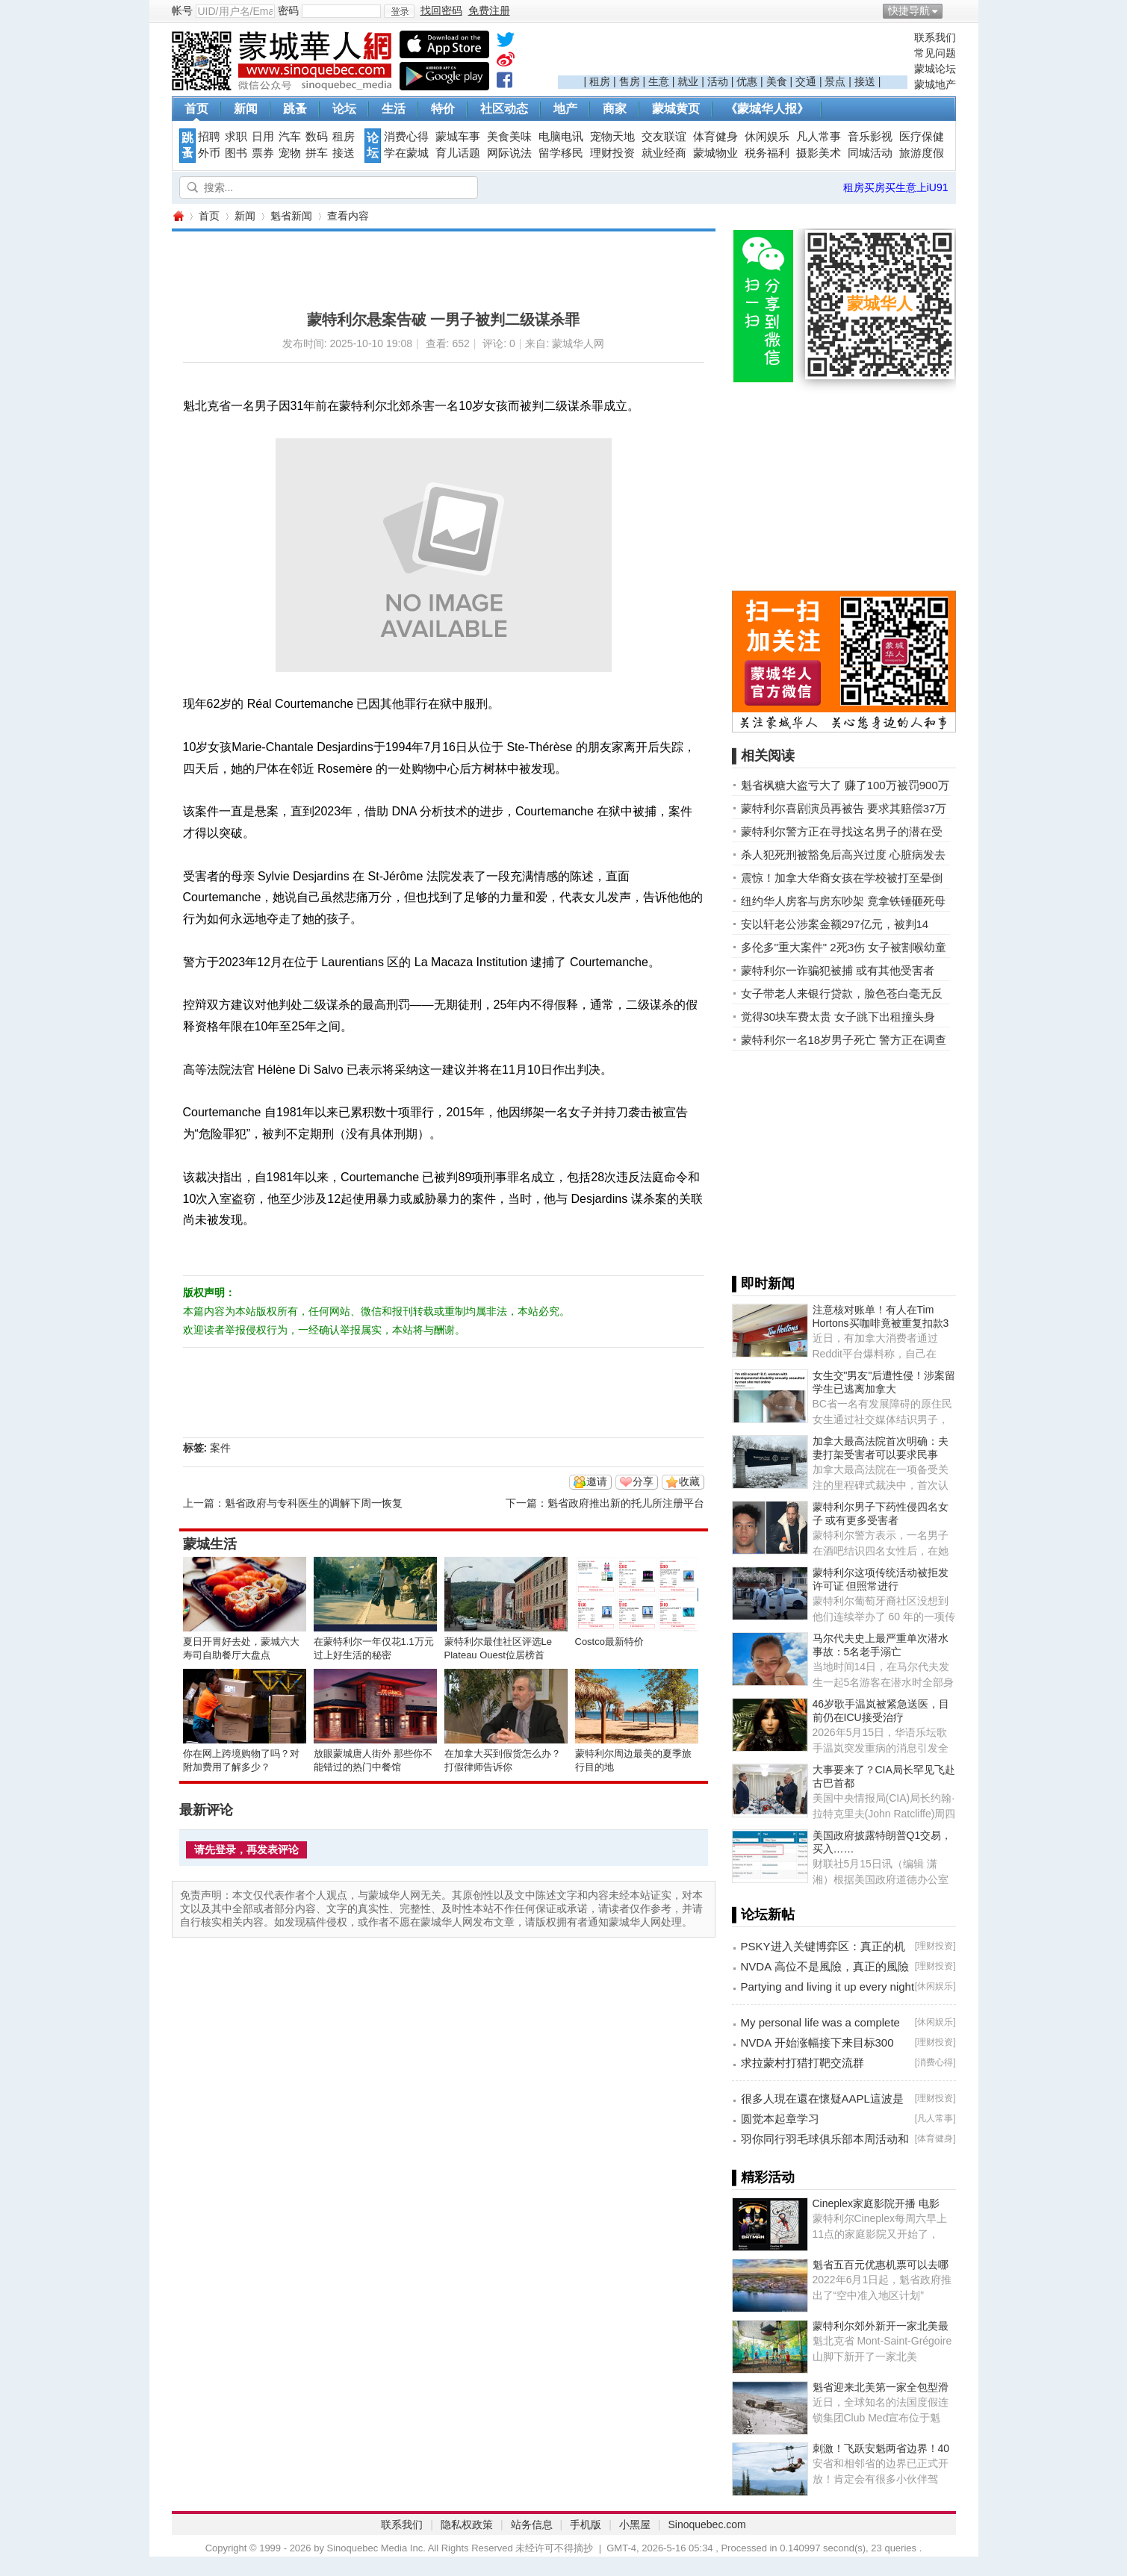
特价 (443, 108)
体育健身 (715, 137)
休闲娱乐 (767, 137)
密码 (288, 10)
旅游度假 (921, 153)
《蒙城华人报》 (767, 108)
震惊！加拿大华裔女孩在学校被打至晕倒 (842, 877)
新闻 (246, 108)
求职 (236, 137)
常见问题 (935, 53)
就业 (687, 81)
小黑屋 (635, 2524)
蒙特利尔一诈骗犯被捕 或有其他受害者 (837, 970)
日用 (263, 137)
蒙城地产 (935, 84)
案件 (220, 1448)
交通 (805, 81)
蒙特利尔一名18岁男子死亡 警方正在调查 (844, 1039)
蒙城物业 (715, 153)
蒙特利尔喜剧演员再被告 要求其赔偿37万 (844, 808)
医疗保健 (921, 137)
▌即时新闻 (763, 1283)
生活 (394, 108)
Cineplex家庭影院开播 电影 (876, 2203)
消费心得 (406, 137)
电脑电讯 (560, 137)
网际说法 (509, 153)
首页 (196, 108)
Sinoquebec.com (706, 2524)
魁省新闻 (291, 216)
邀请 (596, 1481)
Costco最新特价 (609, 1641)
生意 (658, 81)
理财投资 (612, 153)
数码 (316, 137)
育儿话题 (457, 153)
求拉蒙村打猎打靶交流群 (802, 2062)
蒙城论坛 (935, 69)
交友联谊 (664, 137)
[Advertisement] (732, 53)
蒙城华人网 (178, 216)
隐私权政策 (467, 2524)
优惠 (746, 81)
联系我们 (935, 37)
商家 (615, 108)
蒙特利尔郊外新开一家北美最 (881, 2326)
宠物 (290, 153)
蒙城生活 (210, 1544)
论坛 (344, 108)
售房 (629, 81)
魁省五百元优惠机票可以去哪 (881, 2265)
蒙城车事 (457, 137)
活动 (717, 81)
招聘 (209, 137)
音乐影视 (870, 137)
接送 (864, 81)
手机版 (585, 2524)
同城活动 (870, 153)
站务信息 (532, 2524)
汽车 (290, 137)
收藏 (689, 1481)
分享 (643, 1481)
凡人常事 (818, 137)
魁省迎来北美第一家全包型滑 (881, 2387)
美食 (776, 81)
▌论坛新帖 (763, 1914)
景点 (835, 81)
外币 (209, 153)
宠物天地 (612, 137)
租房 (599, 81)
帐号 (182, 10)
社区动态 (504, 108)
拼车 (316, 153)
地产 (565, 108)
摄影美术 (818, 153)
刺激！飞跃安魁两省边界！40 (881, 2448)
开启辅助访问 (952, 10)
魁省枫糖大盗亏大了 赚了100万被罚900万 (845, 785)
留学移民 (560, 153)
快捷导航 (909, 10)
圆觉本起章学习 (780, 2118)
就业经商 (664, 153)
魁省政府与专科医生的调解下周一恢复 (314, 1503)
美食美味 (509, 137)
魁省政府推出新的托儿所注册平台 (625, 1503)
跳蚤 (295, 108)
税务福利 (767, 153)
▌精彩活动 (763, 2177)
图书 (236, 153)
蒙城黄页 (676, 108)
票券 (263, 153)
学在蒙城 (406, 153)
